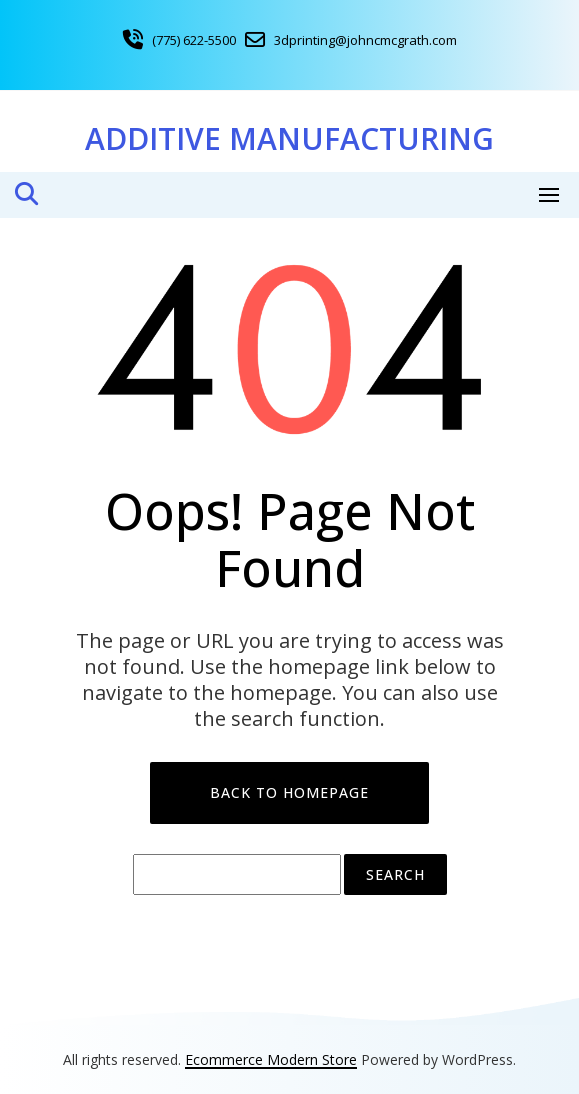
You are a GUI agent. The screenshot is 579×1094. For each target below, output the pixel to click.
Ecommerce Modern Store (271, 1059)
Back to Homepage (289, 792)
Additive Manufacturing (289, 138)
